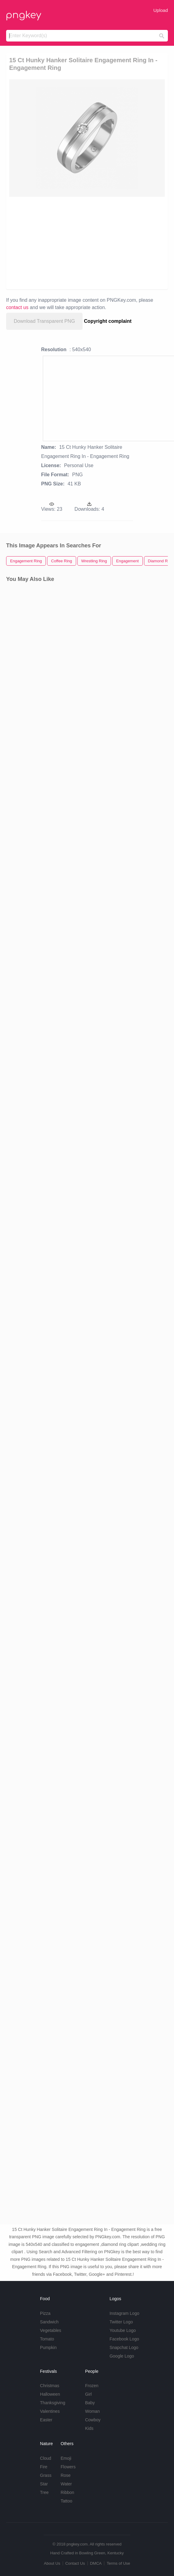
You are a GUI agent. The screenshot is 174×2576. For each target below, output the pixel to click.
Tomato (47, 2338)
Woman (92, 2411)
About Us (52, 2563)
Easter (46, 2419)
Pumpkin (48, 2347)
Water (66, 2483)
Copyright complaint (108, 321)
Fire (43, 2466)
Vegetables (50, 2330)
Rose (66, 2475)
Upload (160, 10)
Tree (44, 2492)
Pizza (45, 2313)
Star (44, 2483)
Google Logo (121, 2356)
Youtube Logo (122, 2330)
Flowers (68, 2466)
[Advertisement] (83, 242)
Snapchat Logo (123, 2347)
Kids (89, 2428)
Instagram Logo (124, 2313)
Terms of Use (118, 2563)
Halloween (50, 2394)
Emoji (66, 2458)
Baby (90, 2402)
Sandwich (49, 2321)
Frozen (91, 2385)
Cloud (45, 2458)
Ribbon (67, 2492)
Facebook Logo (124, 2338)
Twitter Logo (121, 2321)
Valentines (50, 2411)
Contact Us (75, 2563)
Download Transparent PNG (44, 321)
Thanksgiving (52, 2402)
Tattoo (66, 2501)
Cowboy (93, 2419)
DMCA (96, 2563)
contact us (17, 307)
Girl (88, 2394)
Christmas (49, 2385)
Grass (45, 2475)
